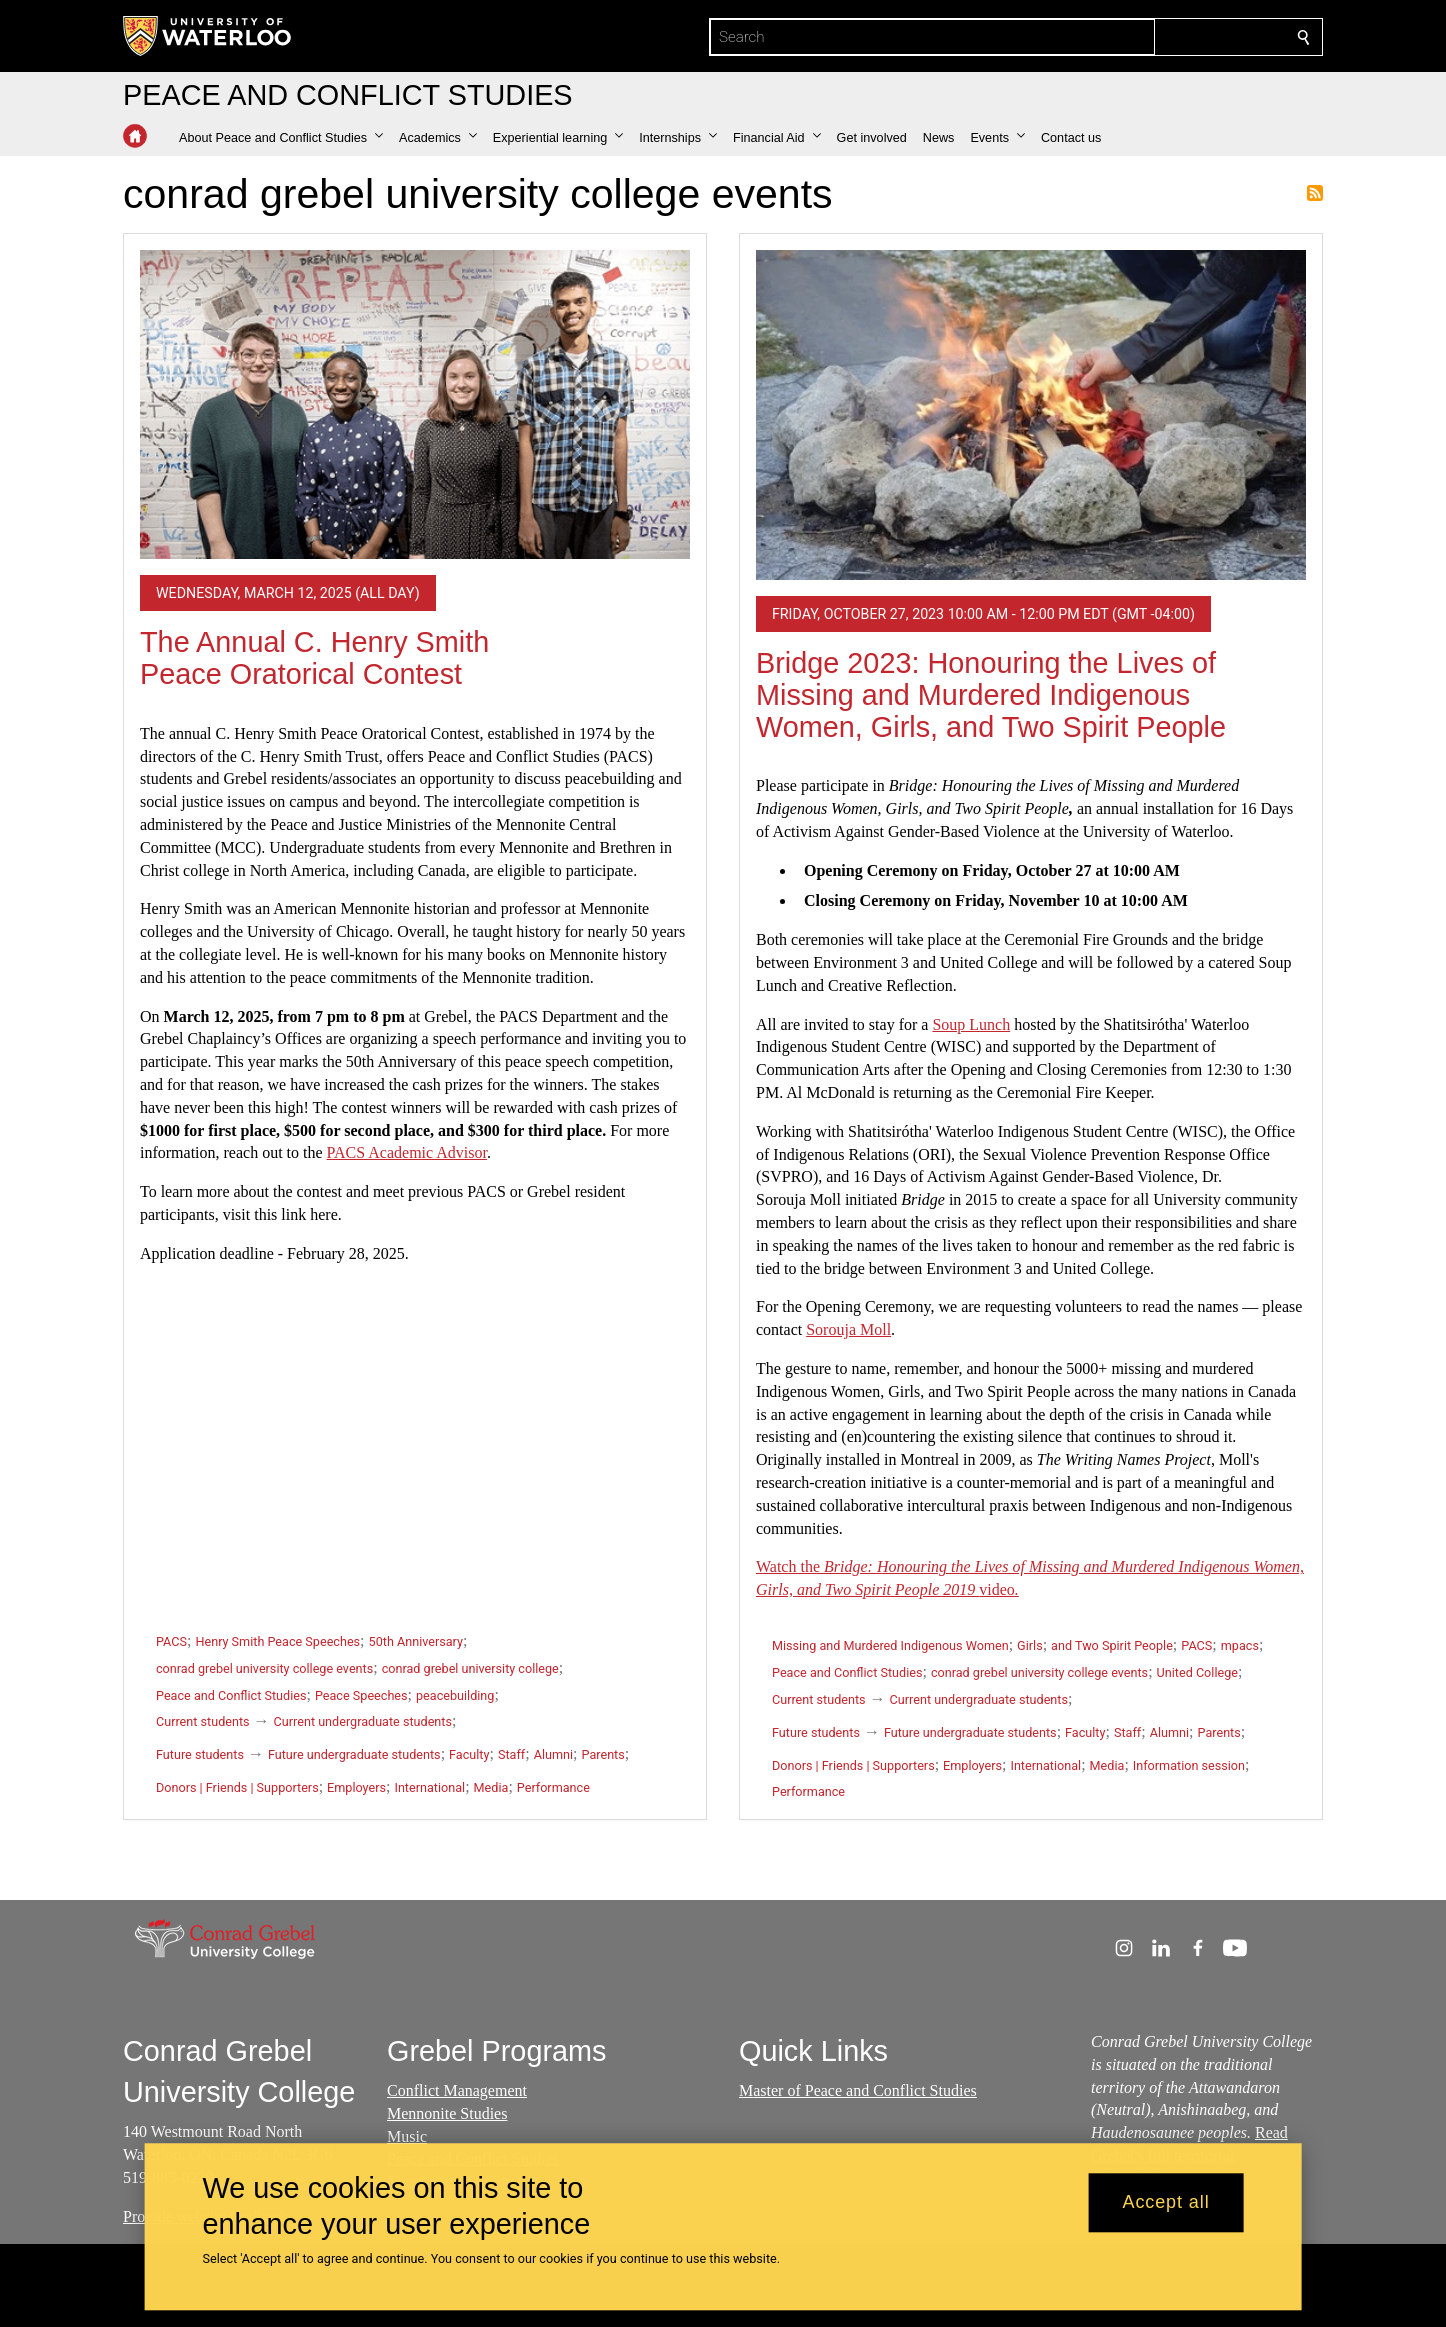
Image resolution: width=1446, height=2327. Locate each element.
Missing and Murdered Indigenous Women (890, 1645)
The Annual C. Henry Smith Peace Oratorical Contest (314, 658)
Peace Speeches (361, 1695)
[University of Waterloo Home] (208, 36)
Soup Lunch (971, 1024)
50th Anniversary (416, 1641)
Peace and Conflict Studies (231, 1695)
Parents (603, 1754)
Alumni (553, 1754)
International (429, 1787)
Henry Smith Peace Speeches (277, 1641)
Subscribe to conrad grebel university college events (1315, 193)
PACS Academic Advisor (407, 1152)
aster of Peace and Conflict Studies (865, 2090)
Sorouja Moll (848, 1329)
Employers (356, 1787)
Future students (200, 1754)
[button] (281, 138)
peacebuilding (455, 1695)
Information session (1189, 1765)
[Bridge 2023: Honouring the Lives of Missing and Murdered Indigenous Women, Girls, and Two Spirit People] (1031, 415)
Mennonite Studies (447, 2113)
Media (491, 1787)
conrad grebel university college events (264, 1668)
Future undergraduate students (354, 1754)
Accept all (1166, 2203)
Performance (553, 1787)
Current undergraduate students (363, 1721)
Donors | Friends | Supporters (237, 1787)
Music (407, 2136)
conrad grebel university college (470, 1668)
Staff (511, 1754)
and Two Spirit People (1112, 1645)
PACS (171, 1641)
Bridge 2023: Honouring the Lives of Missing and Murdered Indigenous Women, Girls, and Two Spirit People (991, 694)
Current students (203, 1721)
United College (1197, 1672)
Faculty (469, 1754)
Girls (1030, 1645)
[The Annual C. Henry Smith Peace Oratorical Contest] (415, 404)
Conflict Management (457, 2090)
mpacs (1240, 1645)
